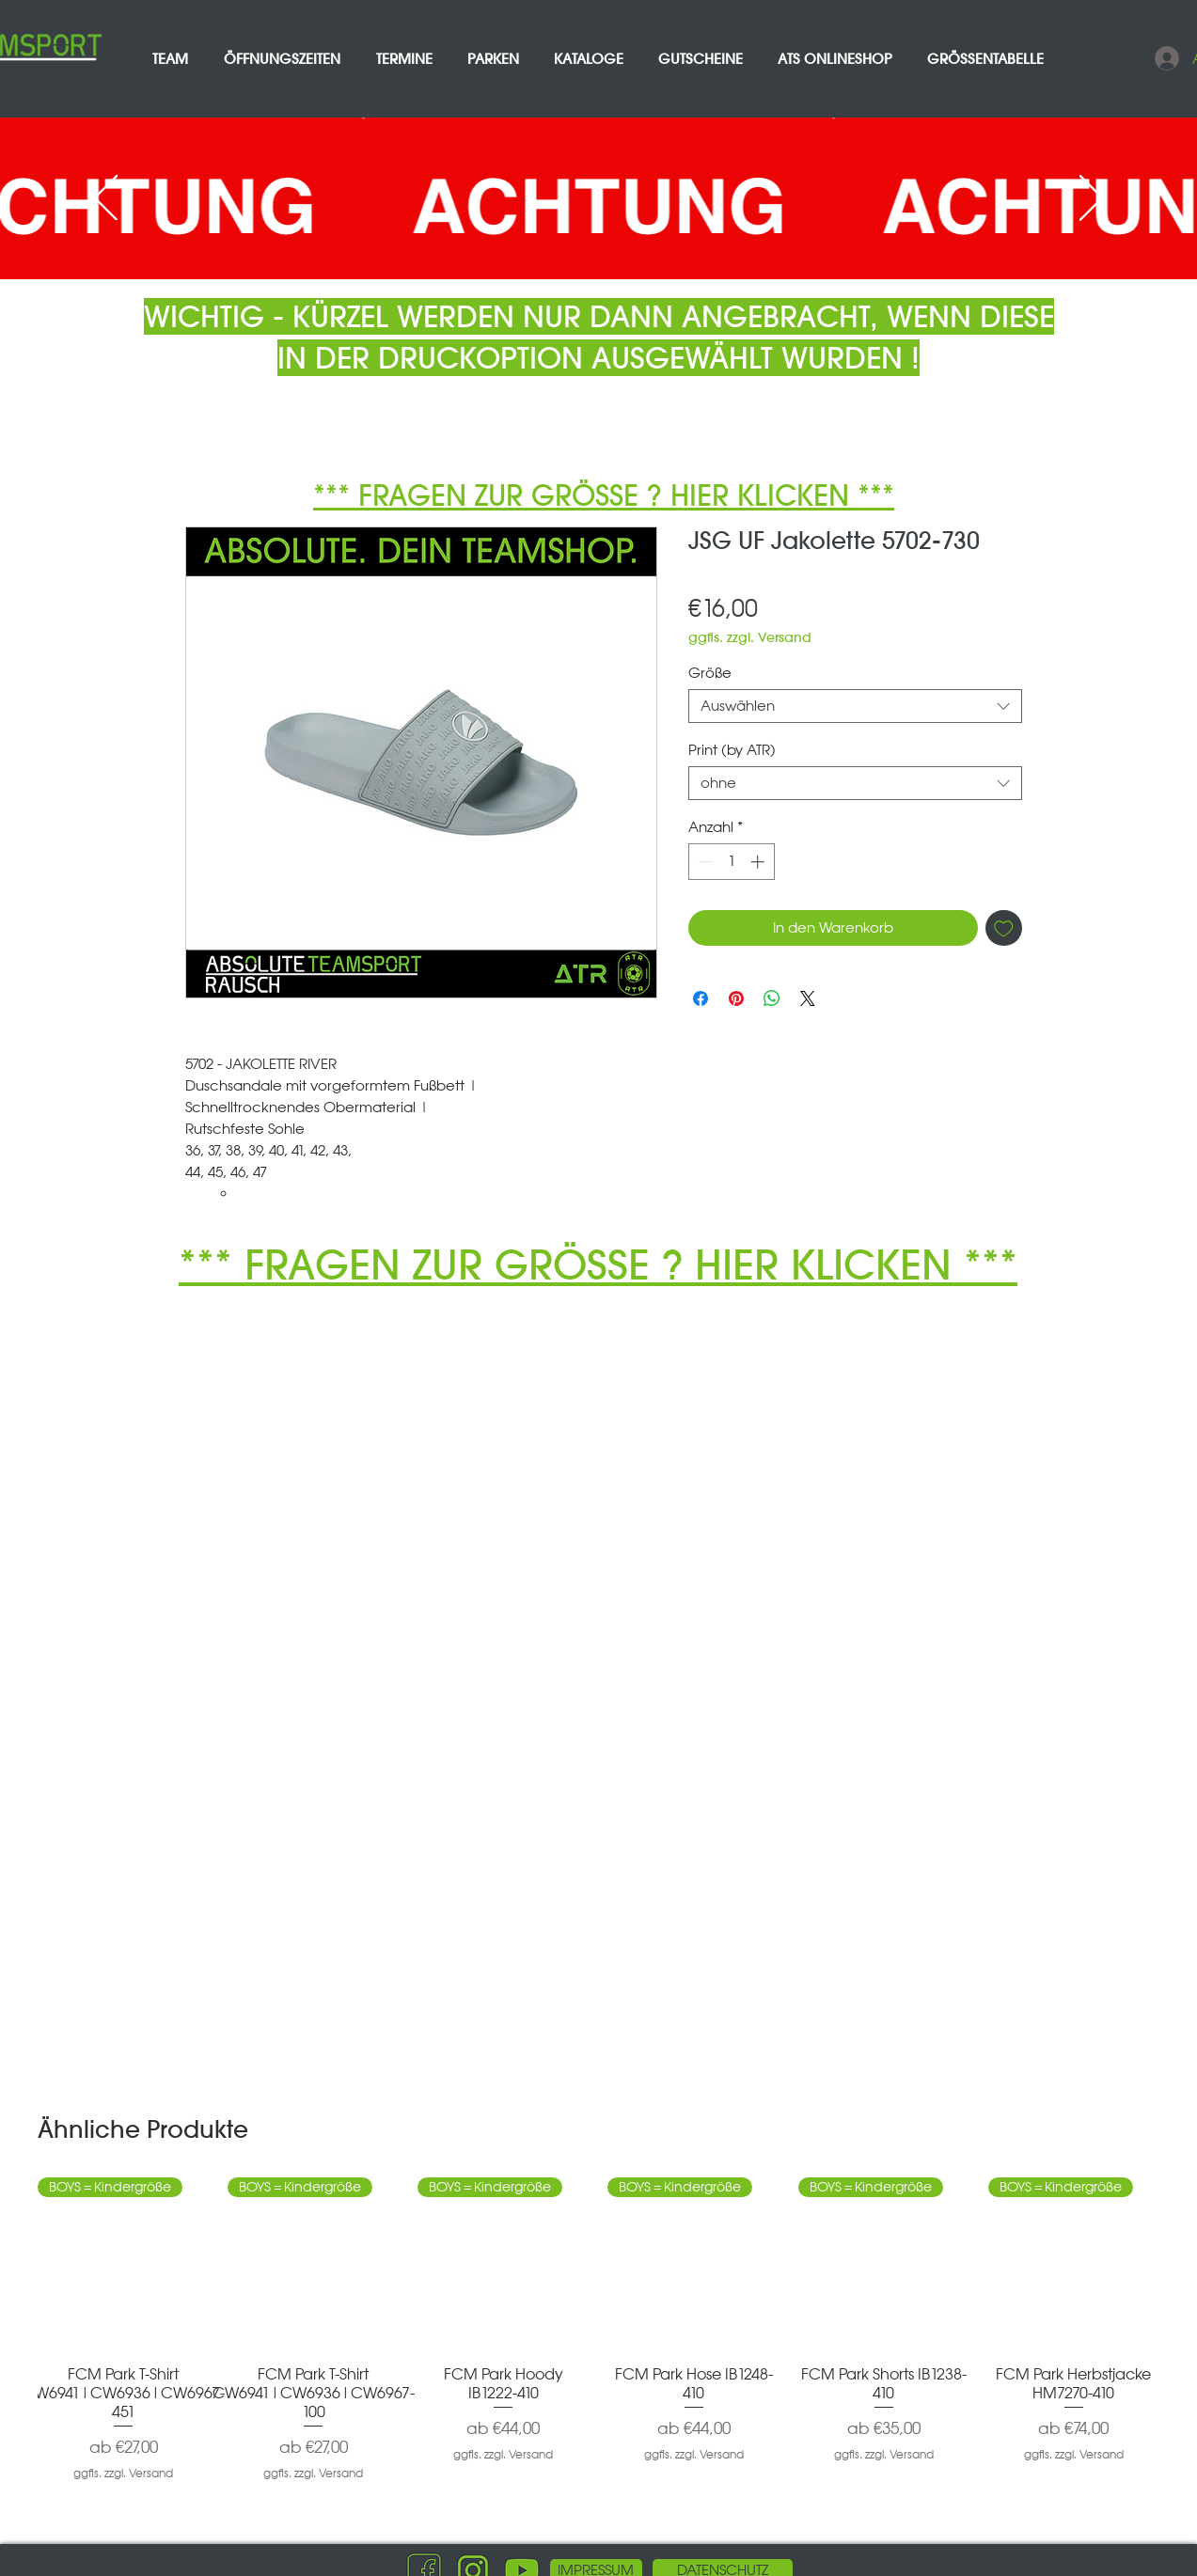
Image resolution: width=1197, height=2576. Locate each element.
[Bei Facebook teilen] (700, 998)
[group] (598, 2338)
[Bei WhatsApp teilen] (772, 998)
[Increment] (759, 861)
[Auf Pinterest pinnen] (736, 998)
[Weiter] (1091, 199)
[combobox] (855, 706)
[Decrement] (704, 861)
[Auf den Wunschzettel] (1003, 928)
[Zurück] (106, 199)
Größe (710, 673)
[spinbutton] (731, 861)
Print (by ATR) (732, 750)
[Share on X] (807, 998)
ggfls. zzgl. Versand (749, 638)
